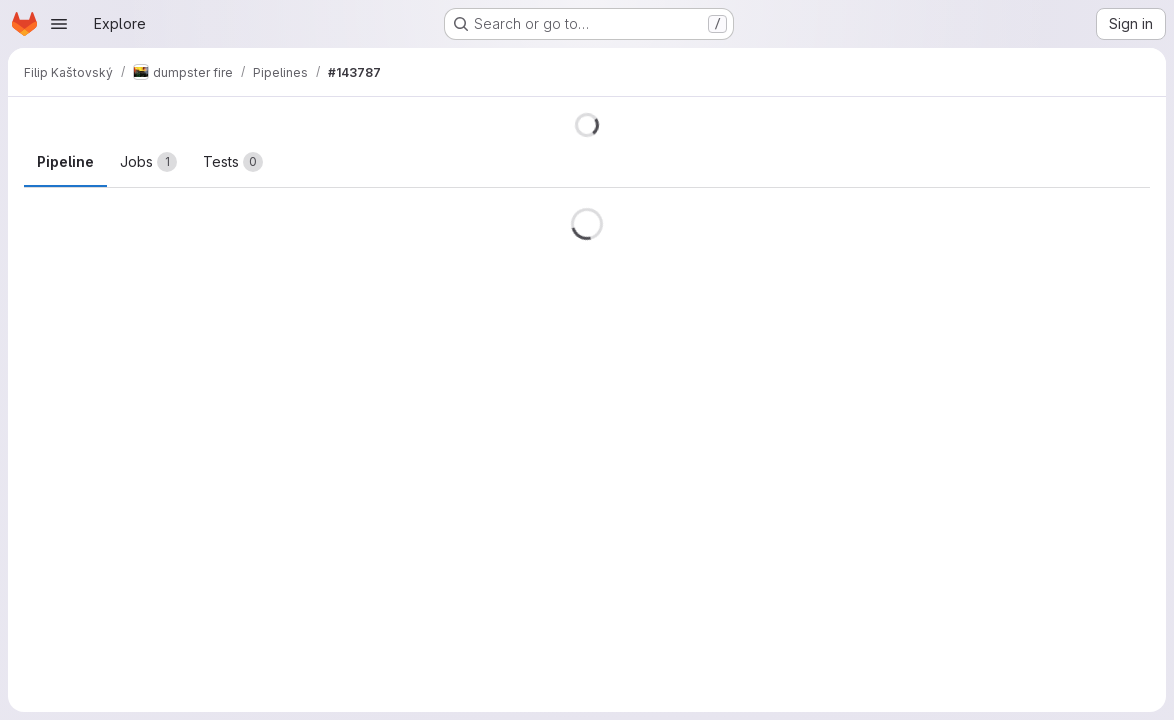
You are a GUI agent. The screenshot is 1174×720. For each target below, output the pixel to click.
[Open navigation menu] (59, 24)
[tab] (148, 162)
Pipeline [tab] (65, 161)
